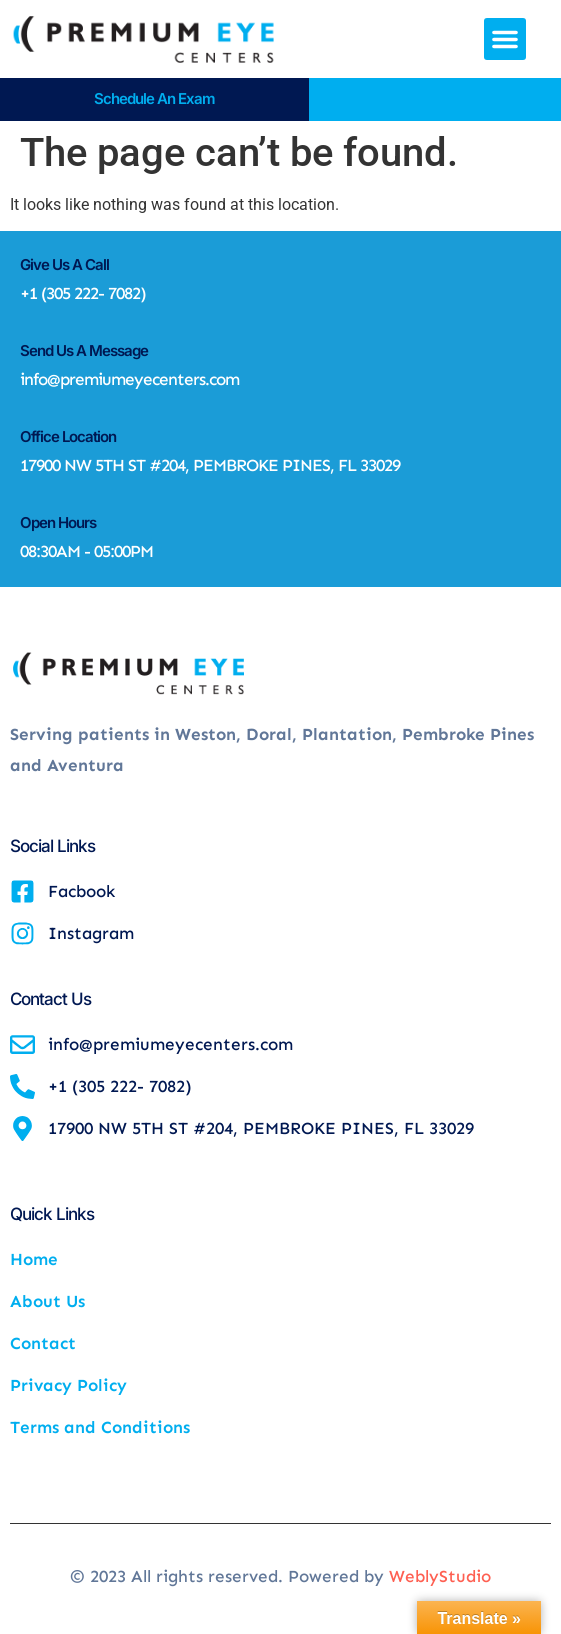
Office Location (68, 436)
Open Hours (58, 522)
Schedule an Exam (154, 98)
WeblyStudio (440, 1576)
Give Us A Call (64, 264)
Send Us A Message (84, 350)
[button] (505, 39)
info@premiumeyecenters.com (129, 379)
